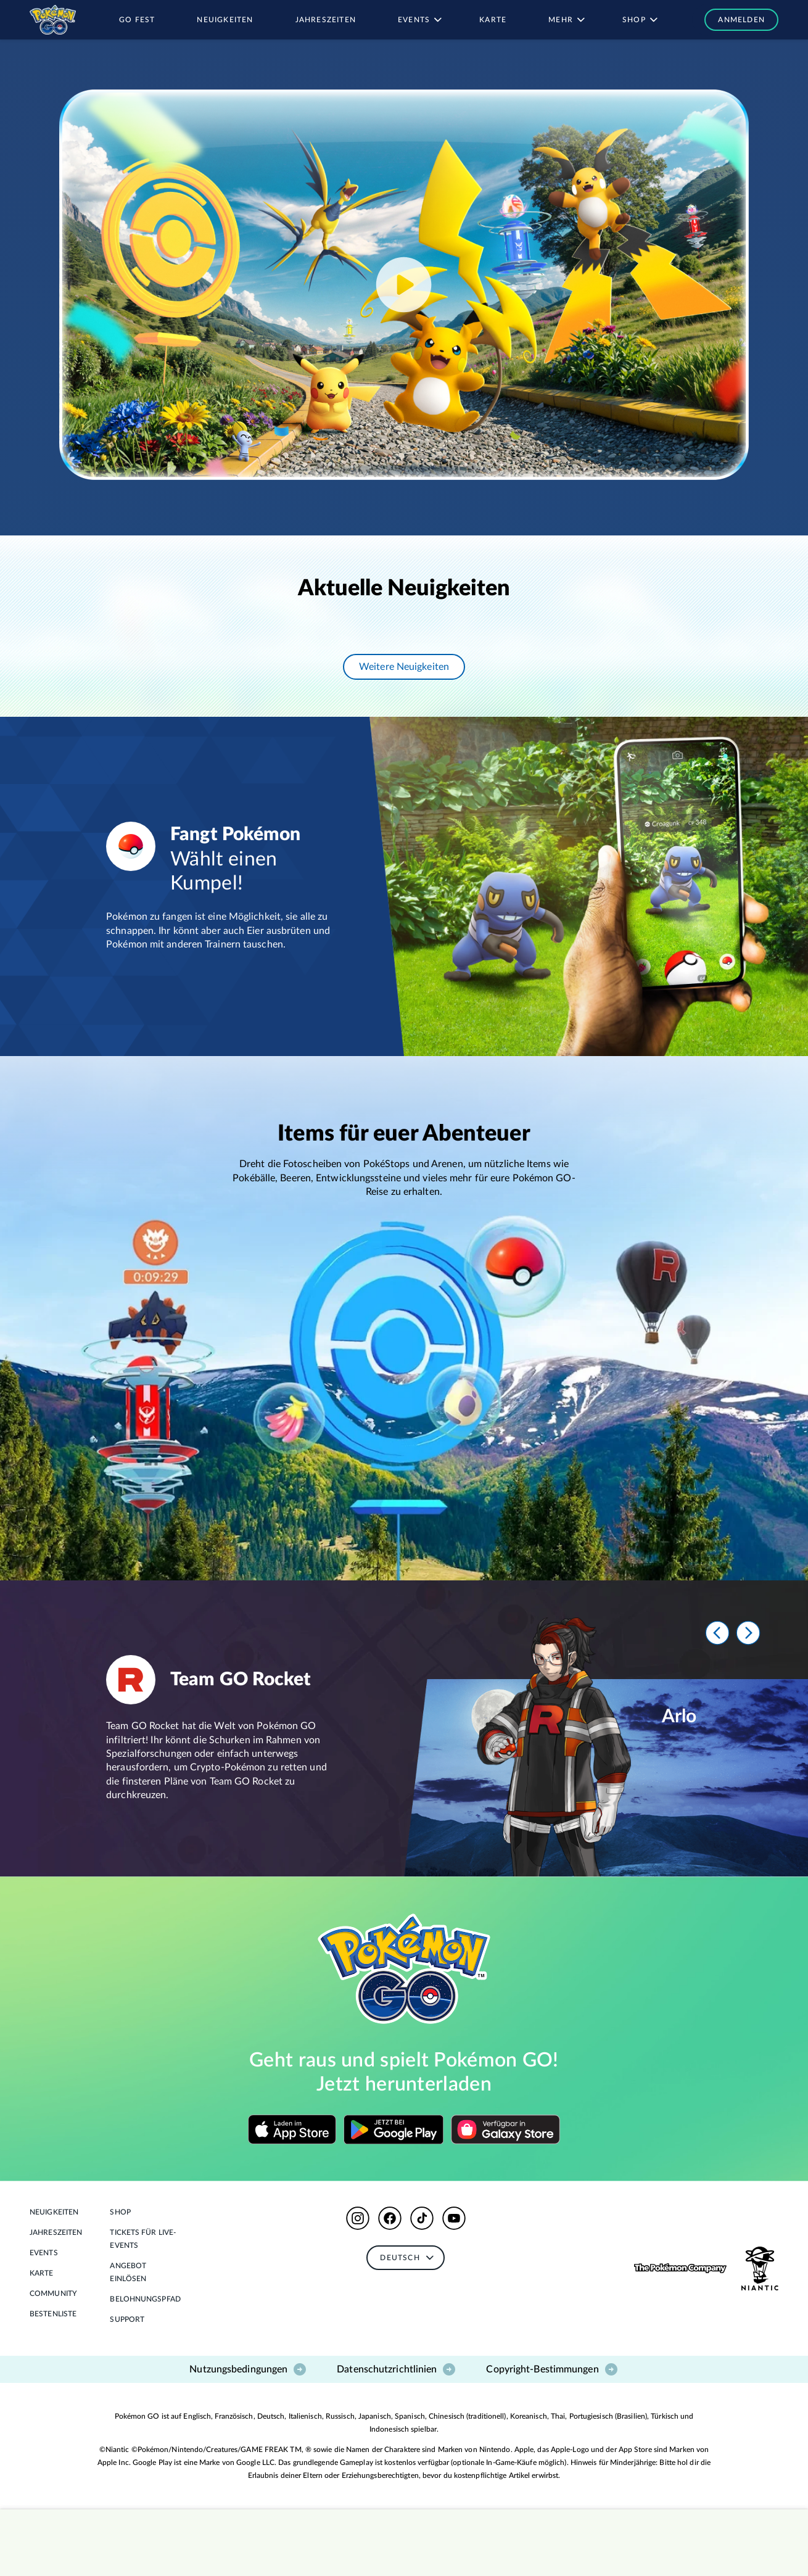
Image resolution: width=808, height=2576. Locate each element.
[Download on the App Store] (292, 2129)
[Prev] (717, 1632)
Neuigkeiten (54, 2212)
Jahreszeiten (56, 2232)
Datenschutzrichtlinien (396, 2369)
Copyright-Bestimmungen (552, 2369)
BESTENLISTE (53, 2314)
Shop (120, 2212)
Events (44, 2252)
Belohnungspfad (145, 2299)
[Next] (748, 1632)
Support (127, 2319)
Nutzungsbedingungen (248, 2369)
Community (53, 2293)
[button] (735, 20)
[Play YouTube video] (404, 285)
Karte (42, 2273)
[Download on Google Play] (393, 2129)
